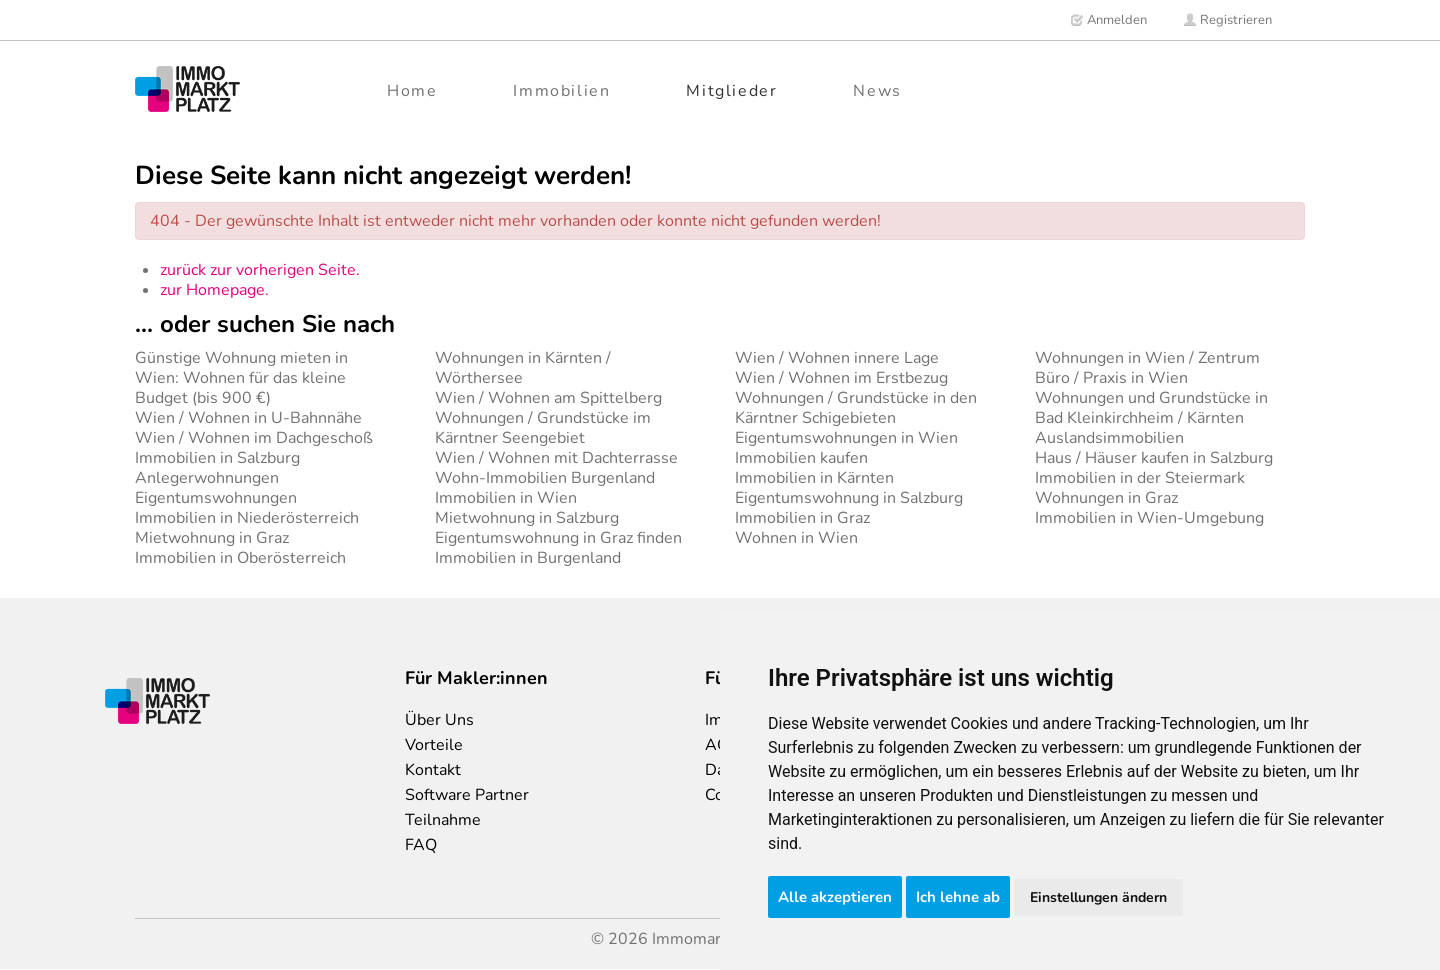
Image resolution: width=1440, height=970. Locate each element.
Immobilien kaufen (801, 458)
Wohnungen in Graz (1106, 498)
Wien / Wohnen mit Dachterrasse (556, 458)
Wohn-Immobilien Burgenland (545, 478)
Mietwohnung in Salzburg (527, 518)
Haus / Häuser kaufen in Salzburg (1154, 458)
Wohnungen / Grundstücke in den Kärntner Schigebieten (856, 408)
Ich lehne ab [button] (958, 897)
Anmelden (1108, 20)
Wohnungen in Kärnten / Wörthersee (523, 368)
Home (412, 91)
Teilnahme (443, 820)
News (877, 91)
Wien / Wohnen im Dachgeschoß (254, 438)
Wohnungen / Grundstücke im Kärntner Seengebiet (543, 428)
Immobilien (561, 91)
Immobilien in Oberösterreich (240, 558)
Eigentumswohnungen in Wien (846, 438)
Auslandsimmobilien (1109, 438)
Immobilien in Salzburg (217, 458)
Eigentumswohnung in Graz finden (558, 538)
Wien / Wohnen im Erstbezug (841, 378)
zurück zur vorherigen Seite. (260, 270)
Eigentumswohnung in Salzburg (849, 498)
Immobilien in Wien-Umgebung (1149, 518)
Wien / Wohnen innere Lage (837, 358)
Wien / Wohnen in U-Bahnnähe (248, 418)
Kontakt (433, 770)
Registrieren (1227, 20)
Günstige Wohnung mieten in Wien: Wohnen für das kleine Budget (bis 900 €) (241, 378)
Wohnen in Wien (796, 538)
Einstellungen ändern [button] (1098, 897)
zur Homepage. (214, 290)
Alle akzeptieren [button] (835, 897)
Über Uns (439, 720)
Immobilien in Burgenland (528, 558)
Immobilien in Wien (506, 498)
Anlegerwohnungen (207, 478)
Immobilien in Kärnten (814, 478)
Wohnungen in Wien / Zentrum (1147, 358)
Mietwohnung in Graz (212, 538)
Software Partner (467, 795)
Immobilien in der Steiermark (1140, 478)
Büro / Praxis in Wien (1111, 378)
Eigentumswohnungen (216, 498)
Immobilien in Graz (802, 518)
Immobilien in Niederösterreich (247, 518)
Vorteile (434, 745)
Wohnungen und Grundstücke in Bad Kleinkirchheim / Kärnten (1151, 408)
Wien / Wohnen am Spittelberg (548, 398)
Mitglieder (731, 91)
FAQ (421, 845)
